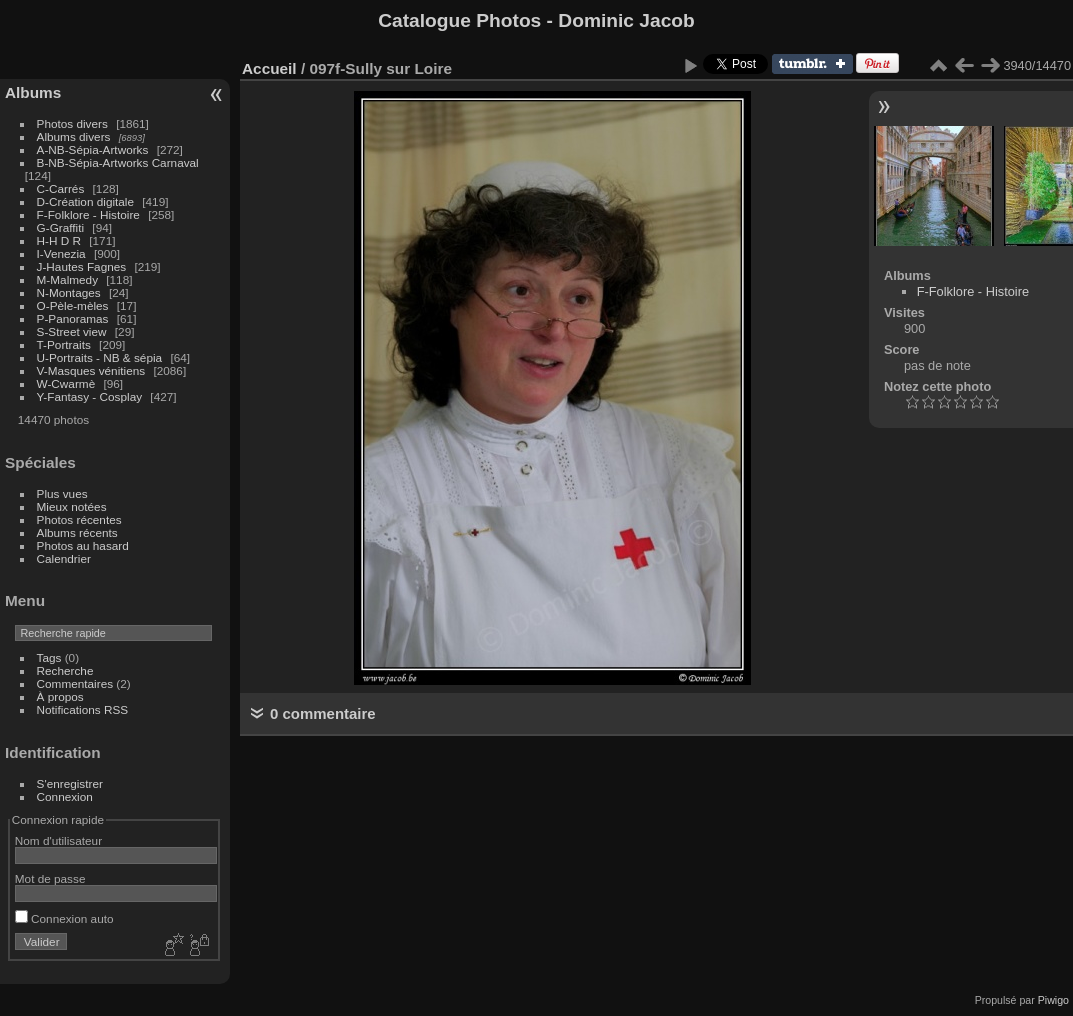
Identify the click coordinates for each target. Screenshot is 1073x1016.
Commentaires (75, 683)
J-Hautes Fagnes (82, 266)
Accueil (269, 68)
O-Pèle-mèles (73, 305)
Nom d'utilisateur (58, 840)
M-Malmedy (67, 279)
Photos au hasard (83, 545)
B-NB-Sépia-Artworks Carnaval (118, 162)
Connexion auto (64, 918)
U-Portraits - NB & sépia (100, 357)
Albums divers (74, 136)
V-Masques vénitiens (91, 370)
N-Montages (69, 292)
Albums (33, 92)
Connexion (65, 796)
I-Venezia (61, 253)
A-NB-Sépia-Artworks (93, 149)
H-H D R (59, 240)
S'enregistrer (70, 783)
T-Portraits (64, 344)
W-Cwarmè (66, 383)
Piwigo (1053, 1000)
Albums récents (77, 532)
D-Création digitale (85, 201)
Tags (49, 657)
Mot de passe (50, 878)
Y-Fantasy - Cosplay (90, 396)
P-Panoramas (73, 318)
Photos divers (72, 123)
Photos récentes (79, 519)
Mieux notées (72, 506)
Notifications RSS (83, 709)
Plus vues (62, 493)
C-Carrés (61, 188)
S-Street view (72, 331)
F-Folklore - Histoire (88, 214)
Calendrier (64, 558)
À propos (60, 696)
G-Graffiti (61, 227)
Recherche (65, 670)
